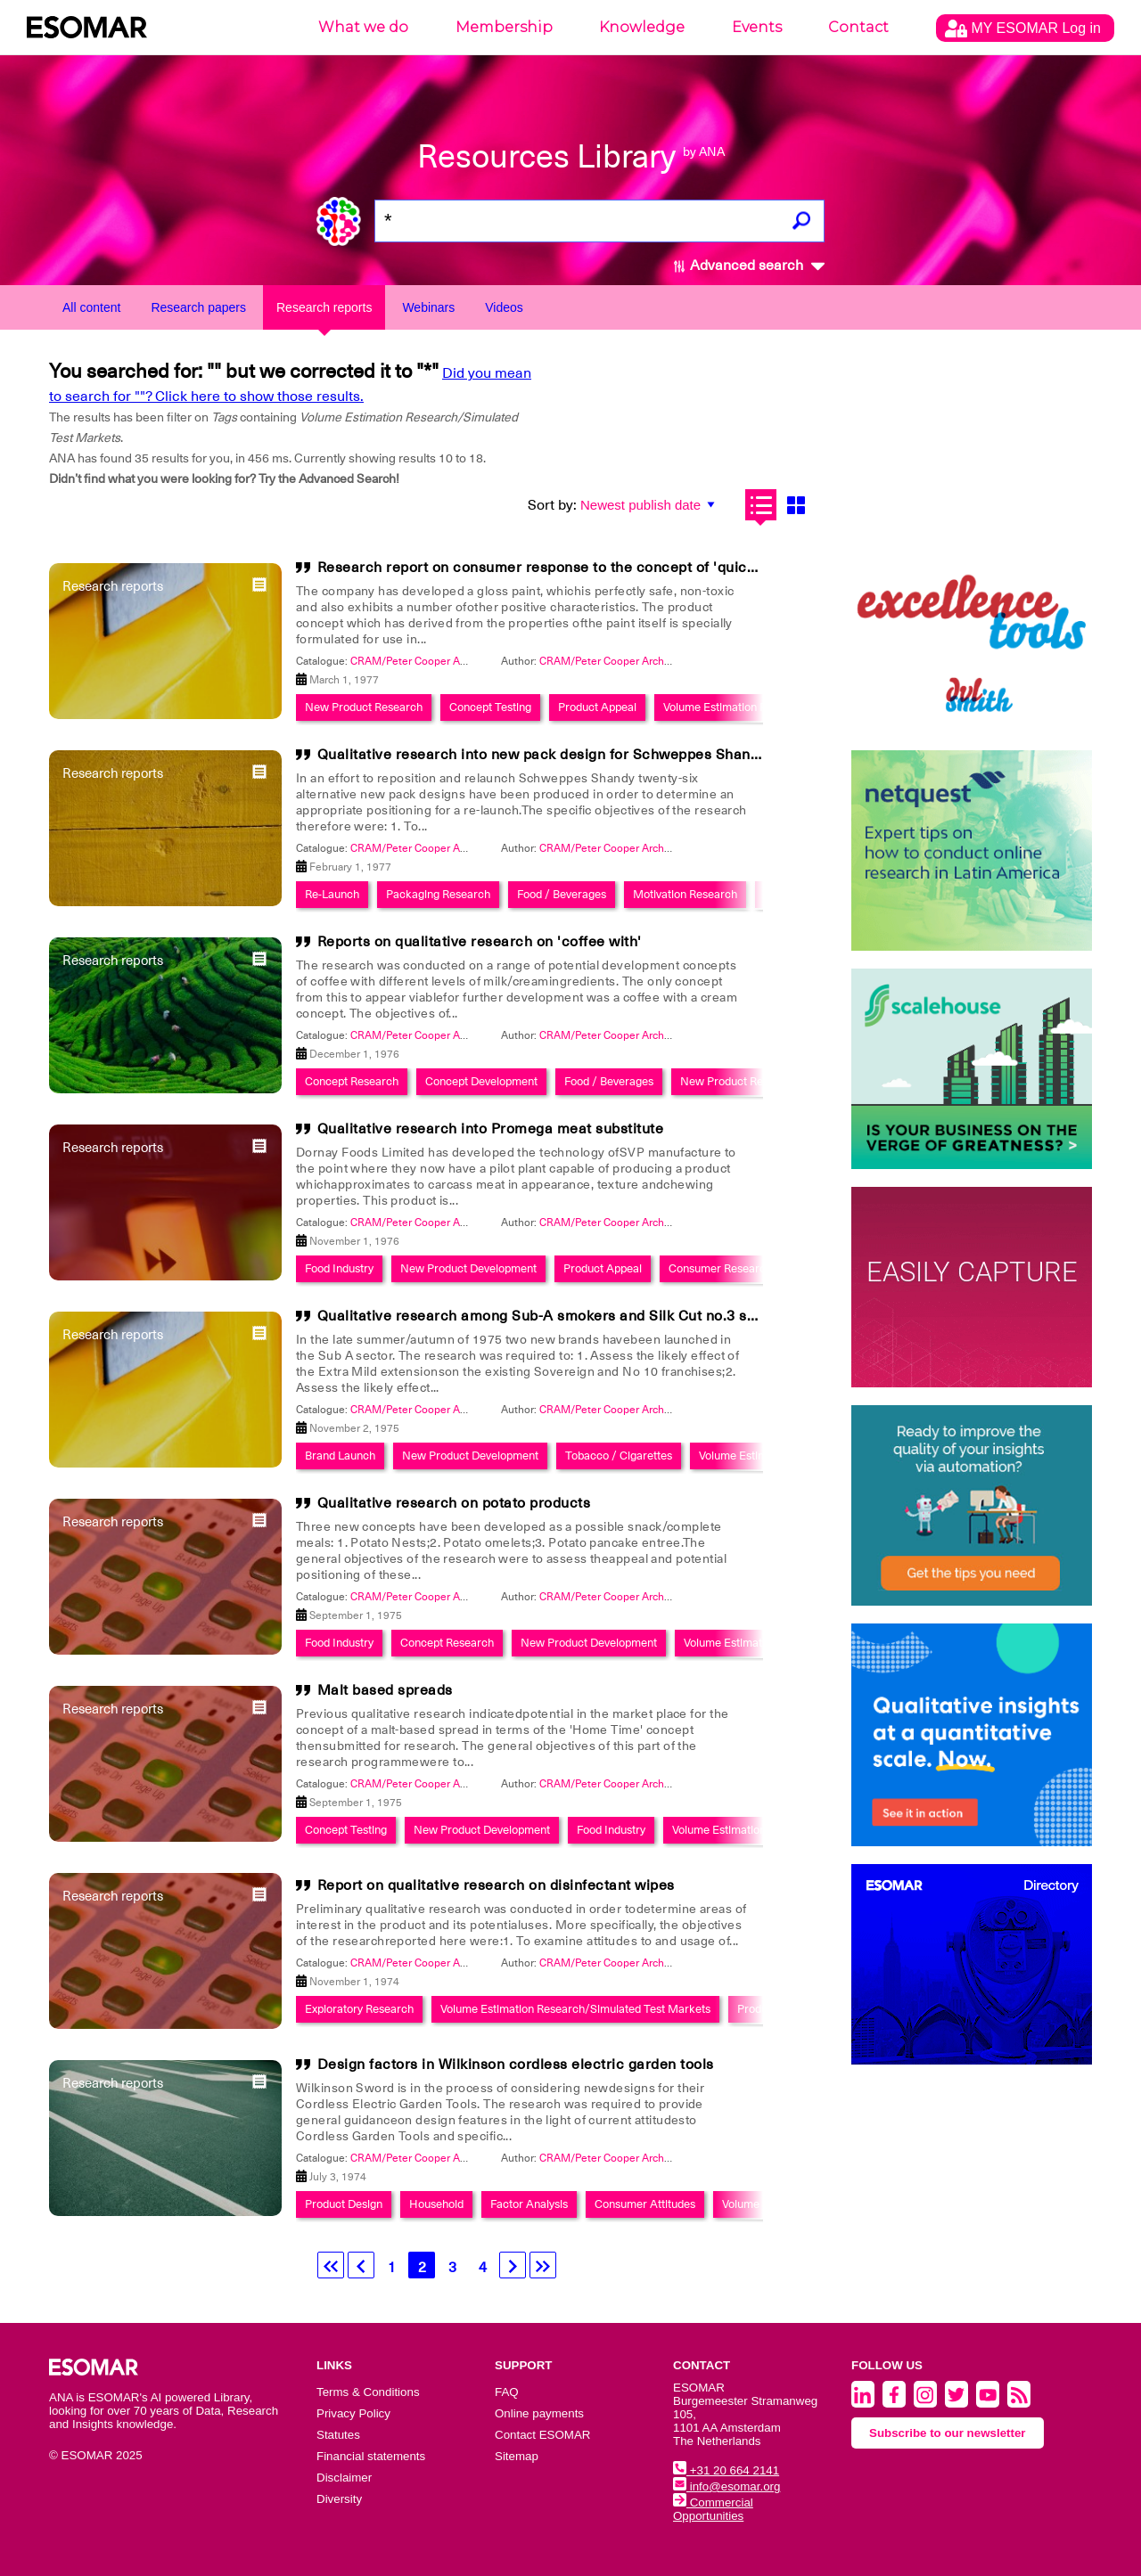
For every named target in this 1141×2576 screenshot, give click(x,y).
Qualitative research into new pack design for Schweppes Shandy (542, 755)
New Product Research (364, 707)
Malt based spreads (385, 1690)
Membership (504, 27)
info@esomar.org (726, 2486)
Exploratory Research (359, 2008)
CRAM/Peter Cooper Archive (608, 661)
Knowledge (642, 27)
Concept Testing (490, 707)
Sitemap (516, 2456)
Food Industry (339, 1268)
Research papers (198, 307)
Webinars (428, 307)
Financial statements (370, 2456)
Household (436, 2204)
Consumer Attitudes (645, 2204)
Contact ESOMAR (542, 2434)
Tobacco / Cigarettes (618, 1455)
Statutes (338, 2434)
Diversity (339, 2499)
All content (91, 307)
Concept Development (481, 1081)
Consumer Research (720, 1268)
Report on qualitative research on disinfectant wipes (496, 1885)
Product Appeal (597, 707)
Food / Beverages (561, 894)
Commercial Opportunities (713, 2509)
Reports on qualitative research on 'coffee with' (479, 942)
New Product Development (468, 1268)
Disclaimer (344, 2477)
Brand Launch (340, 1455)
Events (757, 27)
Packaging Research (438, 894)
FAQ (507, 2392)
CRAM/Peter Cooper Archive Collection (445, 661)
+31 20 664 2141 (726, 2470)
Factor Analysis (529, 2204)
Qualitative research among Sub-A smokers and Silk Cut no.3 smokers (557, 1316)
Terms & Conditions (368, 2392)
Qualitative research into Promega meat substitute (490, 1129)
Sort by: (552, 505)
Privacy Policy (353, 2413)
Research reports (324, 307)
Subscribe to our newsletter (947, 2433)
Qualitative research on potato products (454, 1503)
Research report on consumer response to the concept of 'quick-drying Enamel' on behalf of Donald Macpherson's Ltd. (724, 568)
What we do (363, 27)
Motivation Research (685, 894)
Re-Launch (332, 894)
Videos (504, 307)
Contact (858, 27)
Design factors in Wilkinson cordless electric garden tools (515, 2064)
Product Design (343, 2204)
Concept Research (351, 1081)
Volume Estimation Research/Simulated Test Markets (575, 2008)
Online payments (539, 2413)
